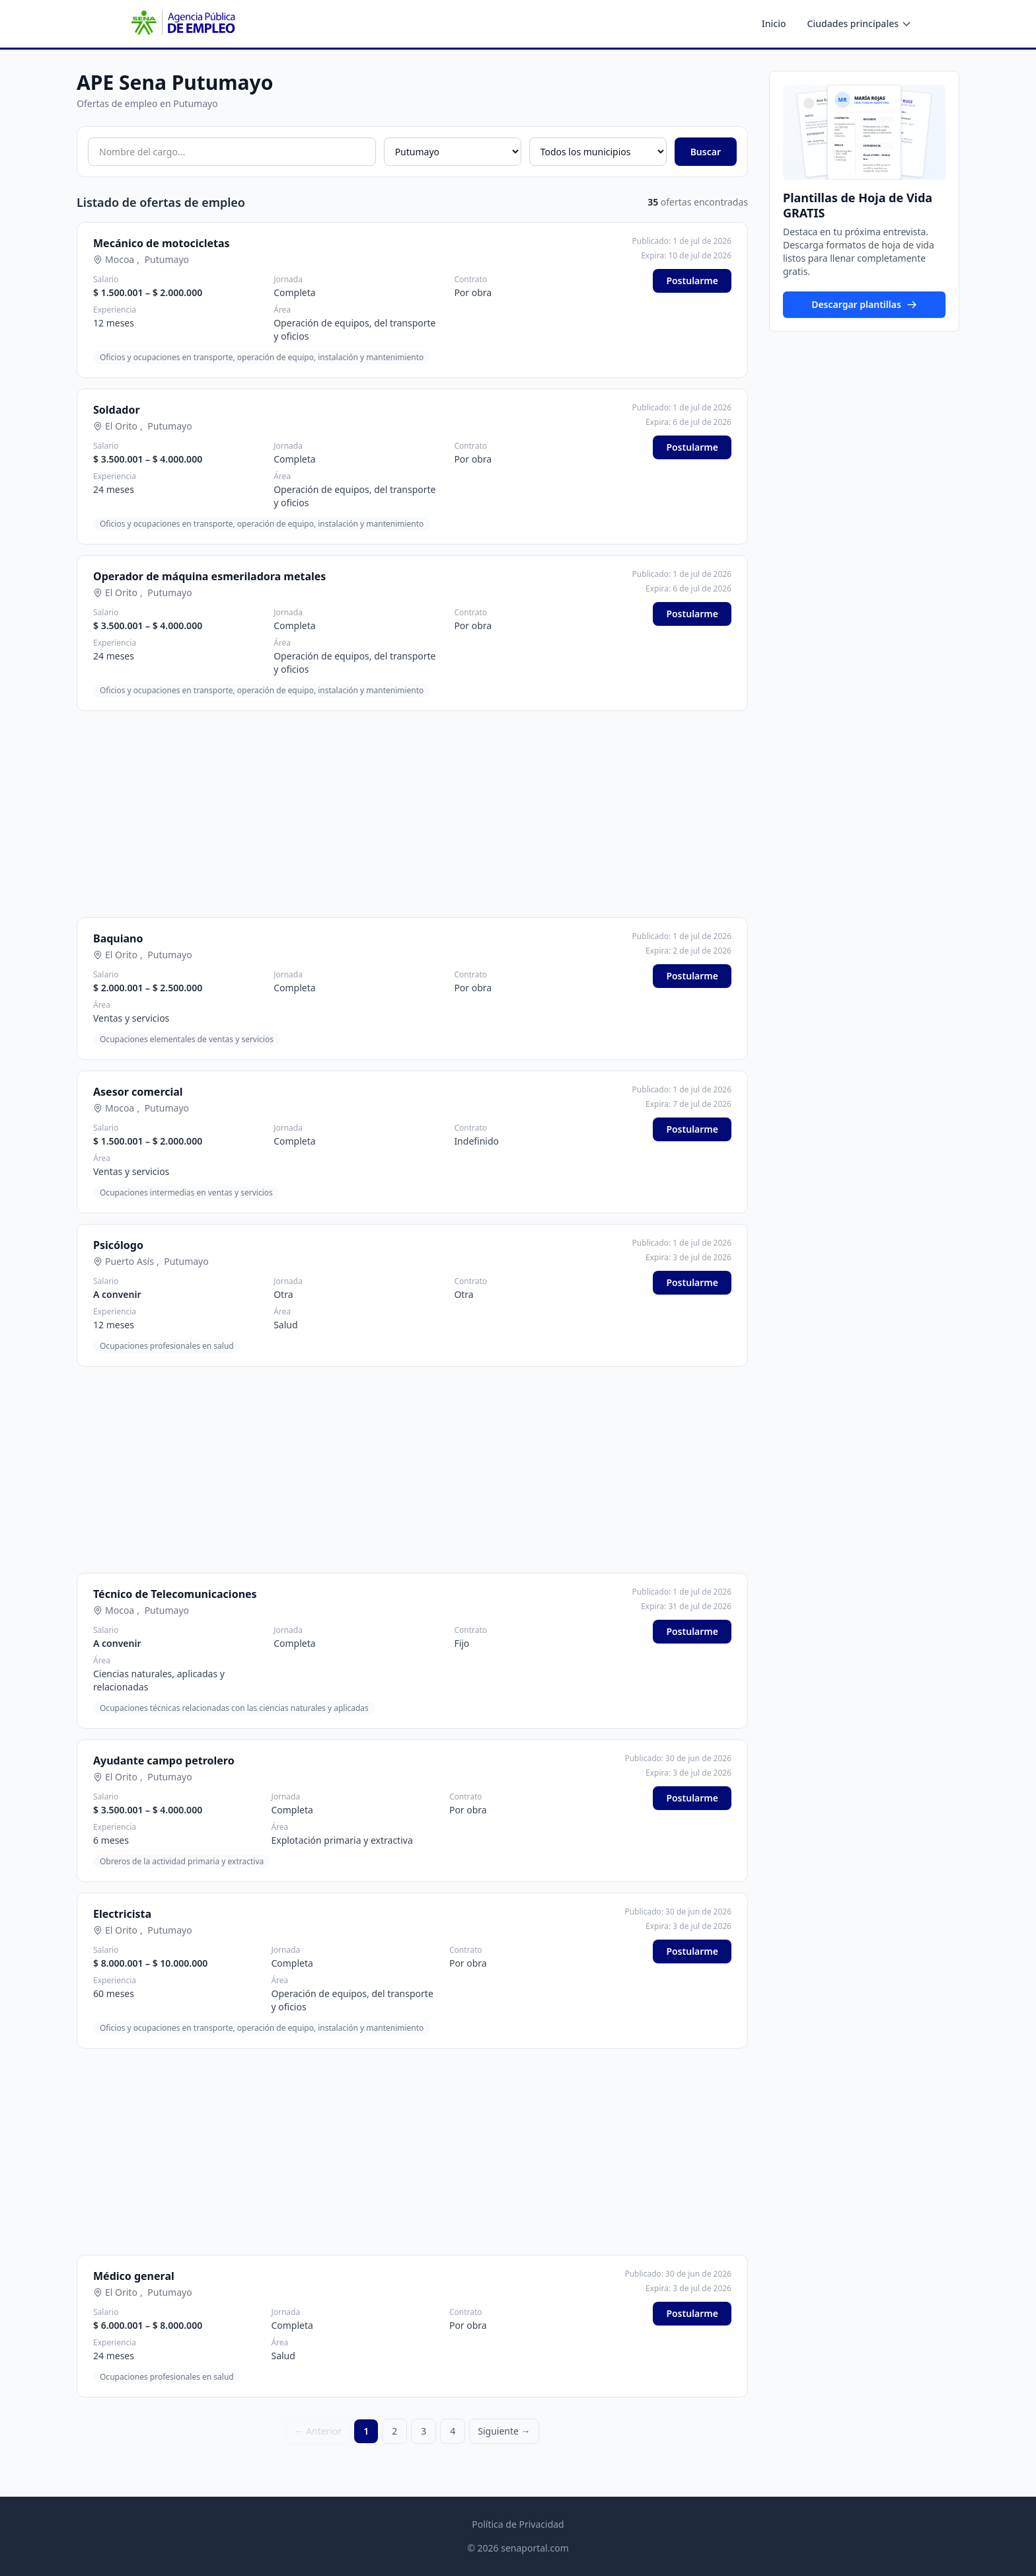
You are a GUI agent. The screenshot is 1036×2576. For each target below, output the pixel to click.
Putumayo (167, 259)
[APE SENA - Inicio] (181, 24)
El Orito (121, 426)
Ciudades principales (859, 23)
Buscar (705, 151)
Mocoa (119, 259)
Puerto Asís (129, 1261)
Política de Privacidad (518, 2524)
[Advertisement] (412, 814)
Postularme (692, 280)
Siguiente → (504, 2431)
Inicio (774, 23)
